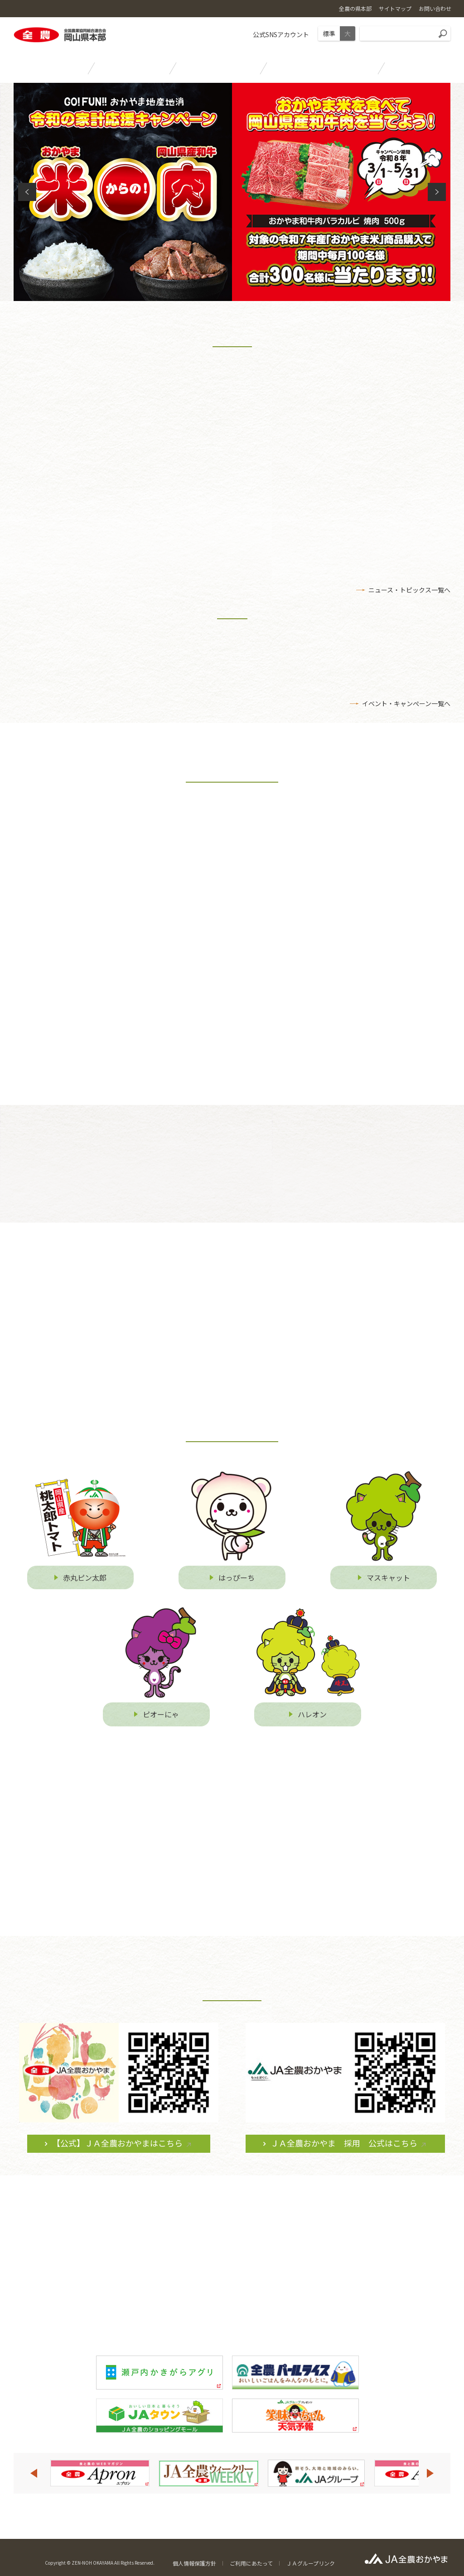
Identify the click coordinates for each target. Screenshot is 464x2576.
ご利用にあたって (251, 2562)
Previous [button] (33, 2471)
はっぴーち (236, 1583)
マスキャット (388, 1583)
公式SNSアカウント (281, 34)
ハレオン (312, 1721)
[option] (99, 2471)
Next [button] (430, 2471)
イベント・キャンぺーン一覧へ (406, 707)
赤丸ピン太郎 (84, 1583)
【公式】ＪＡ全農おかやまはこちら (117, 2149)
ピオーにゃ (161, 1721)
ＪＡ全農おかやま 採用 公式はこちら (344, 2149)
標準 (329, 33)
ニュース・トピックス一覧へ (409, 593)
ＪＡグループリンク (310, 2562)
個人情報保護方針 (194, 2562)
